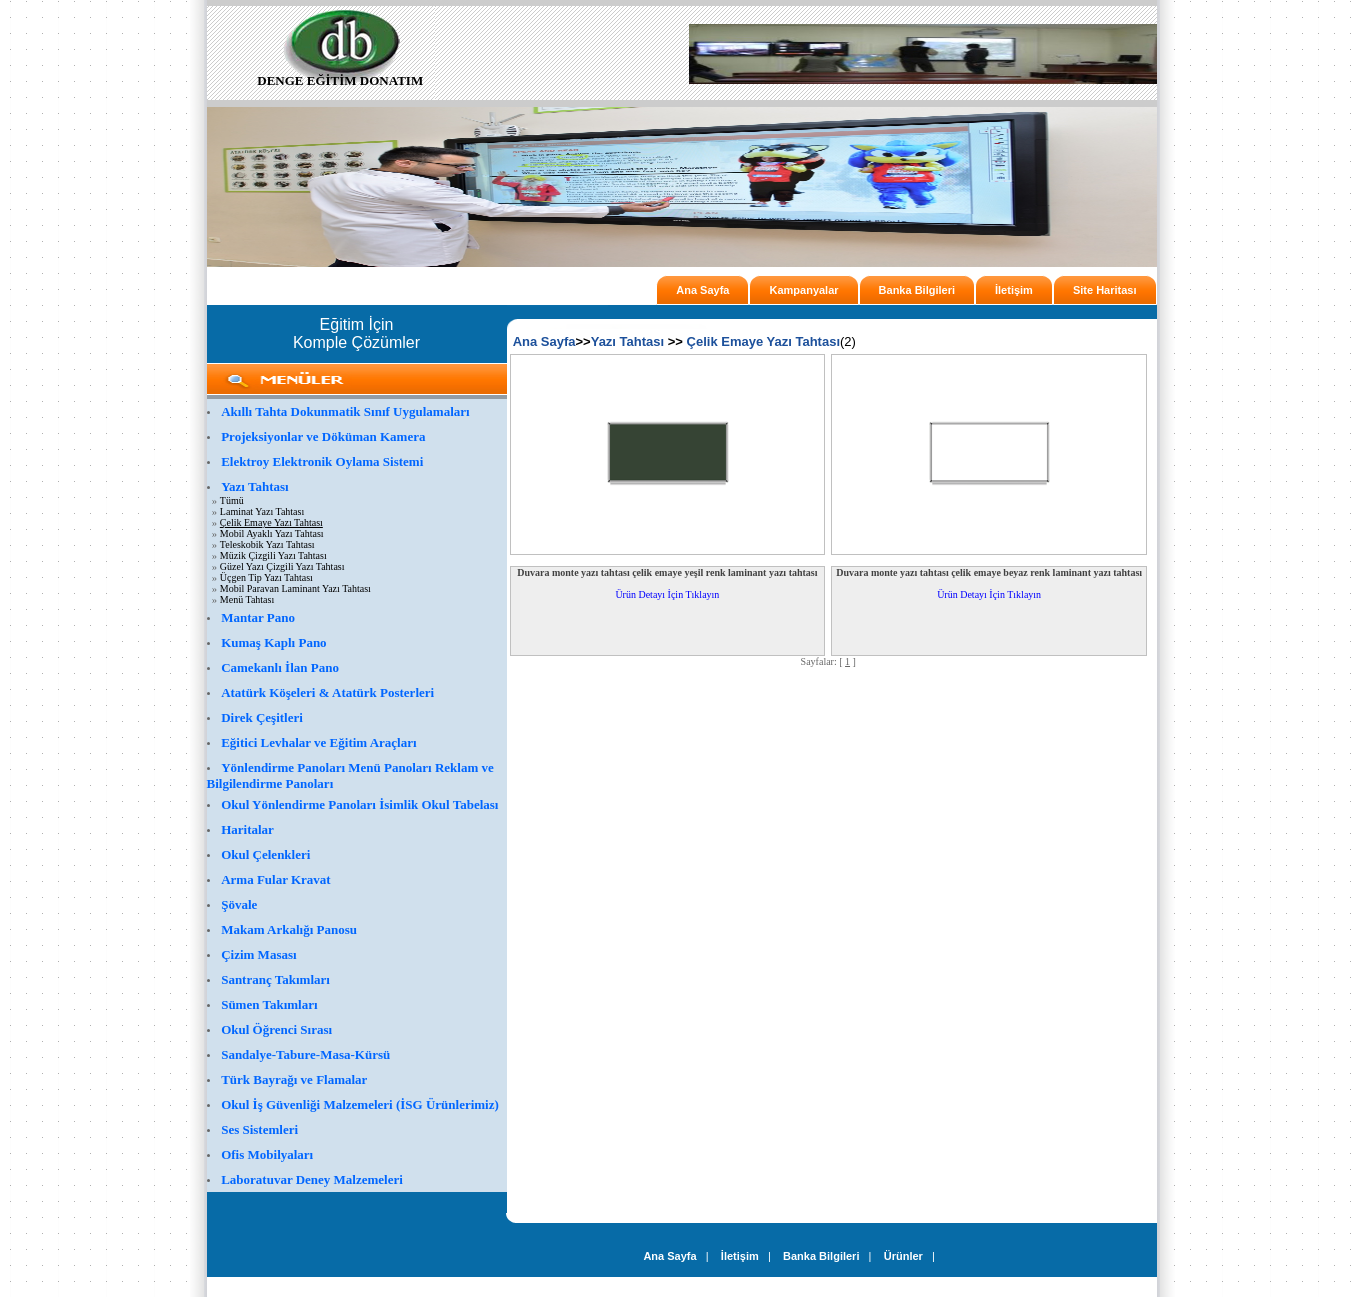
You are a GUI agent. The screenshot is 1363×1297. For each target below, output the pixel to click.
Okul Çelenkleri (265, 854)
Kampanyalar (803, 290)
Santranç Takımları (275, 979)
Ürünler (903, 1256)
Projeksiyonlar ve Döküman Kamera (323, 436)
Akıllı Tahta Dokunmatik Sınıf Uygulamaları (345, 411)
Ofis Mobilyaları (267, 1154)
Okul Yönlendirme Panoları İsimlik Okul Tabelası (359, 804)
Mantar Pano (258, 617)
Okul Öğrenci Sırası (276, 1029)
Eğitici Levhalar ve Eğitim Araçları (318, 742)
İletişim (1014, 290)
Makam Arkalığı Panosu (289, 929)
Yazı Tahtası (255, 486)
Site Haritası (1105, 290)
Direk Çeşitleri (262, 717)
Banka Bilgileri (917, 290)
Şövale (239, 904)
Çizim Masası (258, 954)
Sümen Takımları (269, 1004)
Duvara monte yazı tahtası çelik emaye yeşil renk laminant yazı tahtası (667, 572)
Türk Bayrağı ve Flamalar (294, 1079)
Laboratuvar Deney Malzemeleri (312, 1179)
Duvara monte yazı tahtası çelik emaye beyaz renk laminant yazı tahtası (989, 572)
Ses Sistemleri (259, 1129)
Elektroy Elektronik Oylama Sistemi (322, 461)
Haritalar (247, 829)
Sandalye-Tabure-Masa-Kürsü (305, 1054)
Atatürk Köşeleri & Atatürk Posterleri (327, 692)
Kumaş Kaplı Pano (273, 642)
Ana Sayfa (702, 290)
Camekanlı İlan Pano (280, 667)
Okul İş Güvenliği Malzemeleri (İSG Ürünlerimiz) (360, 1104)
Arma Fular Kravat (276, 879)
